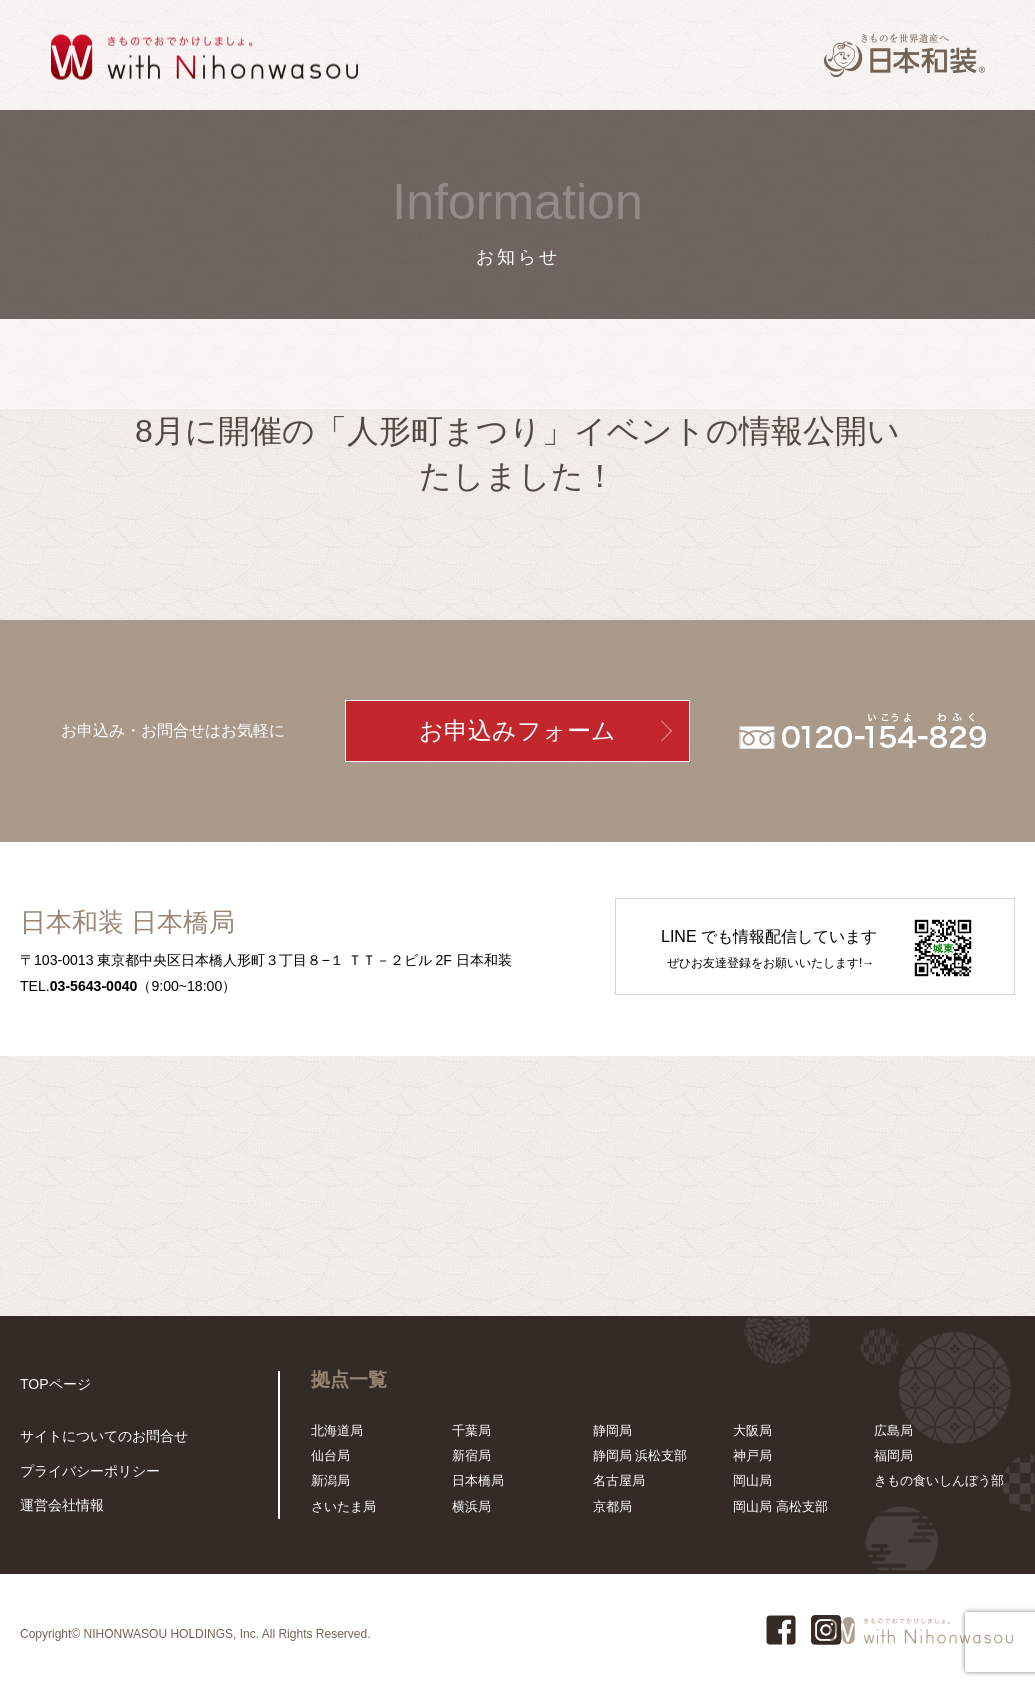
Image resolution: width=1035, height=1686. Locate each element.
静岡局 (612, 1430)
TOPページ (53, 1383)
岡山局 (752, 1480)
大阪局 (752, 1430)
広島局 (893, 1430)
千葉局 (471, 1430)
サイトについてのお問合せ (98, 1439)
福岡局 (893, 1455)
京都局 (612, 1506)
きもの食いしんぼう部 (939, 1480)
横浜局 (471, 1506)
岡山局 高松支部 (780, 1506)
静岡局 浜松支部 (640, 1455)
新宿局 (471, 1455)
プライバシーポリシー (85, 1473)
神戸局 (752, 1455)
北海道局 (337, 1430)
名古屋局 (619, 1480)
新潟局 (330, 1480)
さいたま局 (343, 1506)
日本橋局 (478, 1480)
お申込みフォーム (517, 731)
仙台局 (330, 1455)
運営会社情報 (59, 1506)
